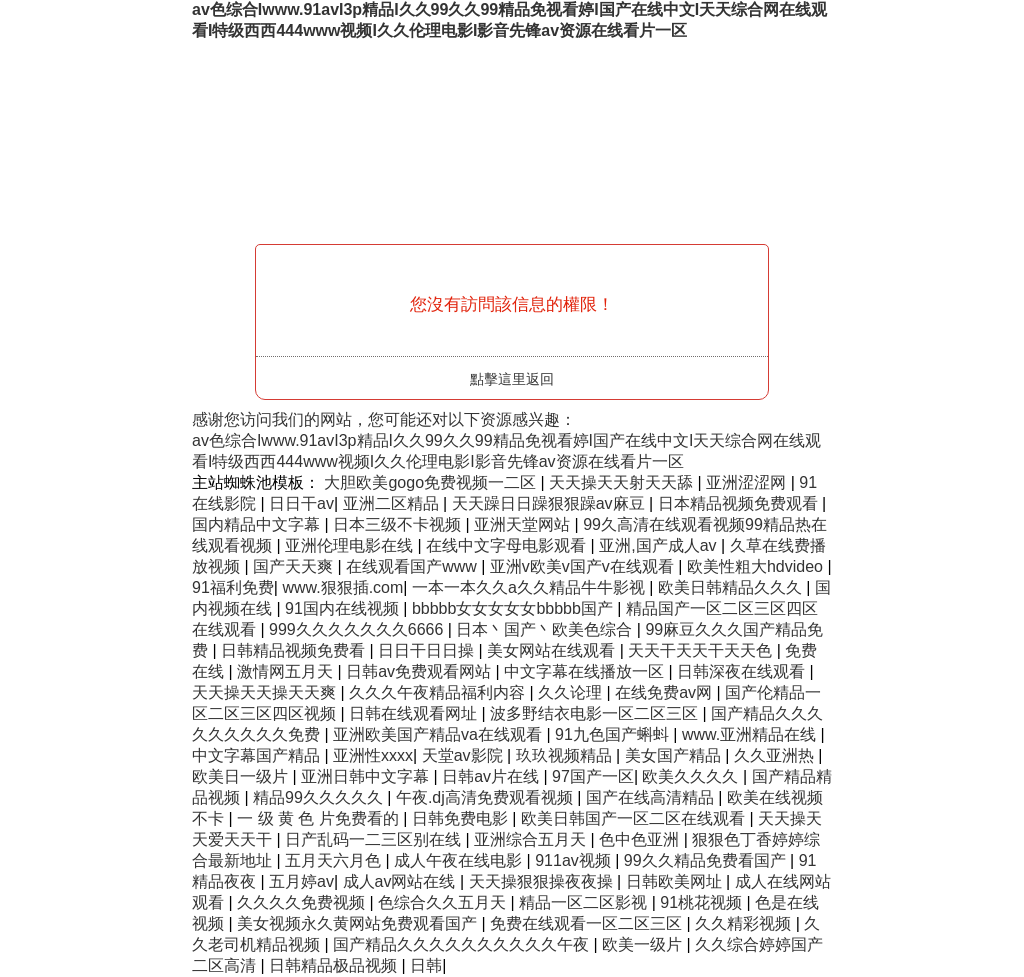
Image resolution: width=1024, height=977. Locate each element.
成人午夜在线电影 (460, 860)
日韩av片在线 (492, 776)
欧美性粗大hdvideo (757, 566)
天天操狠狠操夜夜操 (543, 881)
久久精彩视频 (745, 923)
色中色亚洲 (641, 839)
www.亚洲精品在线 (751, 734)
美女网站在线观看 (553, 650)
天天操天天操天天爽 (266, 692)
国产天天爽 (295, 566)
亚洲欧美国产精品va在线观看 (439, 734)
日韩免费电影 (462, 818)
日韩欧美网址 (676, 881)
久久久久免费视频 (303, 902)
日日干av (301, 503)
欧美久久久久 (692, 776)
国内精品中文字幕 (258, 524)
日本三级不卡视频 (399, 524)
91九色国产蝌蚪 (614, 734)
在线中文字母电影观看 (508, 545)
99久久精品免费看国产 (707, 860)
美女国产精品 (675, 755)
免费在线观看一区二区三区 (588, 923)
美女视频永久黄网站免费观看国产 (359, 923)
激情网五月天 (287, 671)
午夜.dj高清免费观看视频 (486, 797)
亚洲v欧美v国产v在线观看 (584, 566)
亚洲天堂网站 (524, 524)
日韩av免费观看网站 (420, 671)
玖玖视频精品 (566, 755)
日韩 (426, 965)
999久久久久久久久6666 (358, 629)
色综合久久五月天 (444, 902)
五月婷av (301, 881)
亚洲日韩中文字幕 (367, 776)
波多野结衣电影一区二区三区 (596, 713)
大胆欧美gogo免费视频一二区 (432, 482)
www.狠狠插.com (342, 587)
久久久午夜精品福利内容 (439, 692)
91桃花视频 (703, 902)
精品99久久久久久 (320, 797)
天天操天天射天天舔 (623, 482)
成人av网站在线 (401, 881)
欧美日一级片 (242, 776)
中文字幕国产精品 (258, 755)
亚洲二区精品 (393, 503)
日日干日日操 (428, 650)
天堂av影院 (464, 755)
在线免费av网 (665, 692)
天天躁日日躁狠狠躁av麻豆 (550, 503)
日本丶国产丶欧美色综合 (546, 629)
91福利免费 (233, 587)
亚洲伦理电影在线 (351, 545)
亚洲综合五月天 (532, 839)
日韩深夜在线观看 (743, 671)
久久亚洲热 (776, 755)
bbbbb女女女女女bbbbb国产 (514, 608)
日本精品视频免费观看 (740, 503)
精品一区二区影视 (585, 902)
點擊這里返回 (512, 379)
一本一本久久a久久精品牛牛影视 (530, 587)
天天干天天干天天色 (702, 650)
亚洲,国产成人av (660, 545)
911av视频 (575, 860)
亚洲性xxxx (373, 755)
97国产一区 (593, 776)
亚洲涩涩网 (748, 482)
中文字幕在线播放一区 (586, 671)
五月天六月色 (335, 860)
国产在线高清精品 (652, 797)
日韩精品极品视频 (335, 965)
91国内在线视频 (344, 608)
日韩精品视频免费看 (295, 650)
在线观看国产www (413, 566)
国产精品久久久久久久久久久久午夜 (463, 944)
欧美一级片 (644, 944)
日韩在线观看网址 (415, 713)
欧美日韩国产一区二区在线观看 (635, 818)
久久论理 (572, 692)
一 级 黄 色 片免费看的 (320, 818)
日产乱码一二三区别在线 (375, 839)
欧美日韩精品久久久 (732, 587)
